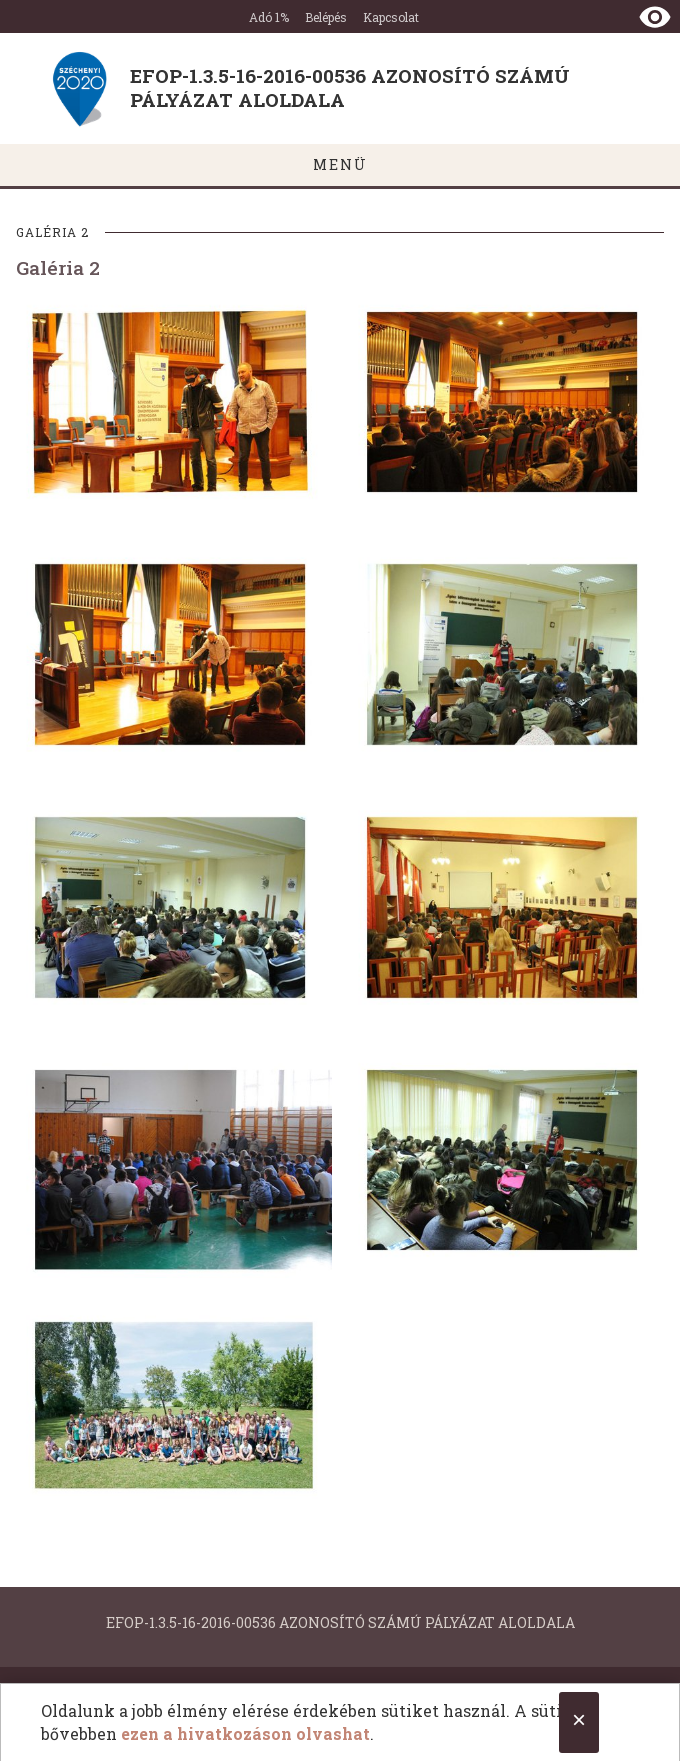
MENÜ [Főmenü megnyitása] (340, 164)
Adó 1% (269, 17)
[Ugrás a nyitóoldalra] (340, 88)
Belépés (326, 17)
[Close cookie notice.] (579, 1722)
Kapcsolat (391, 17)
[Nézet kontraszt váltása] (655, 17)
